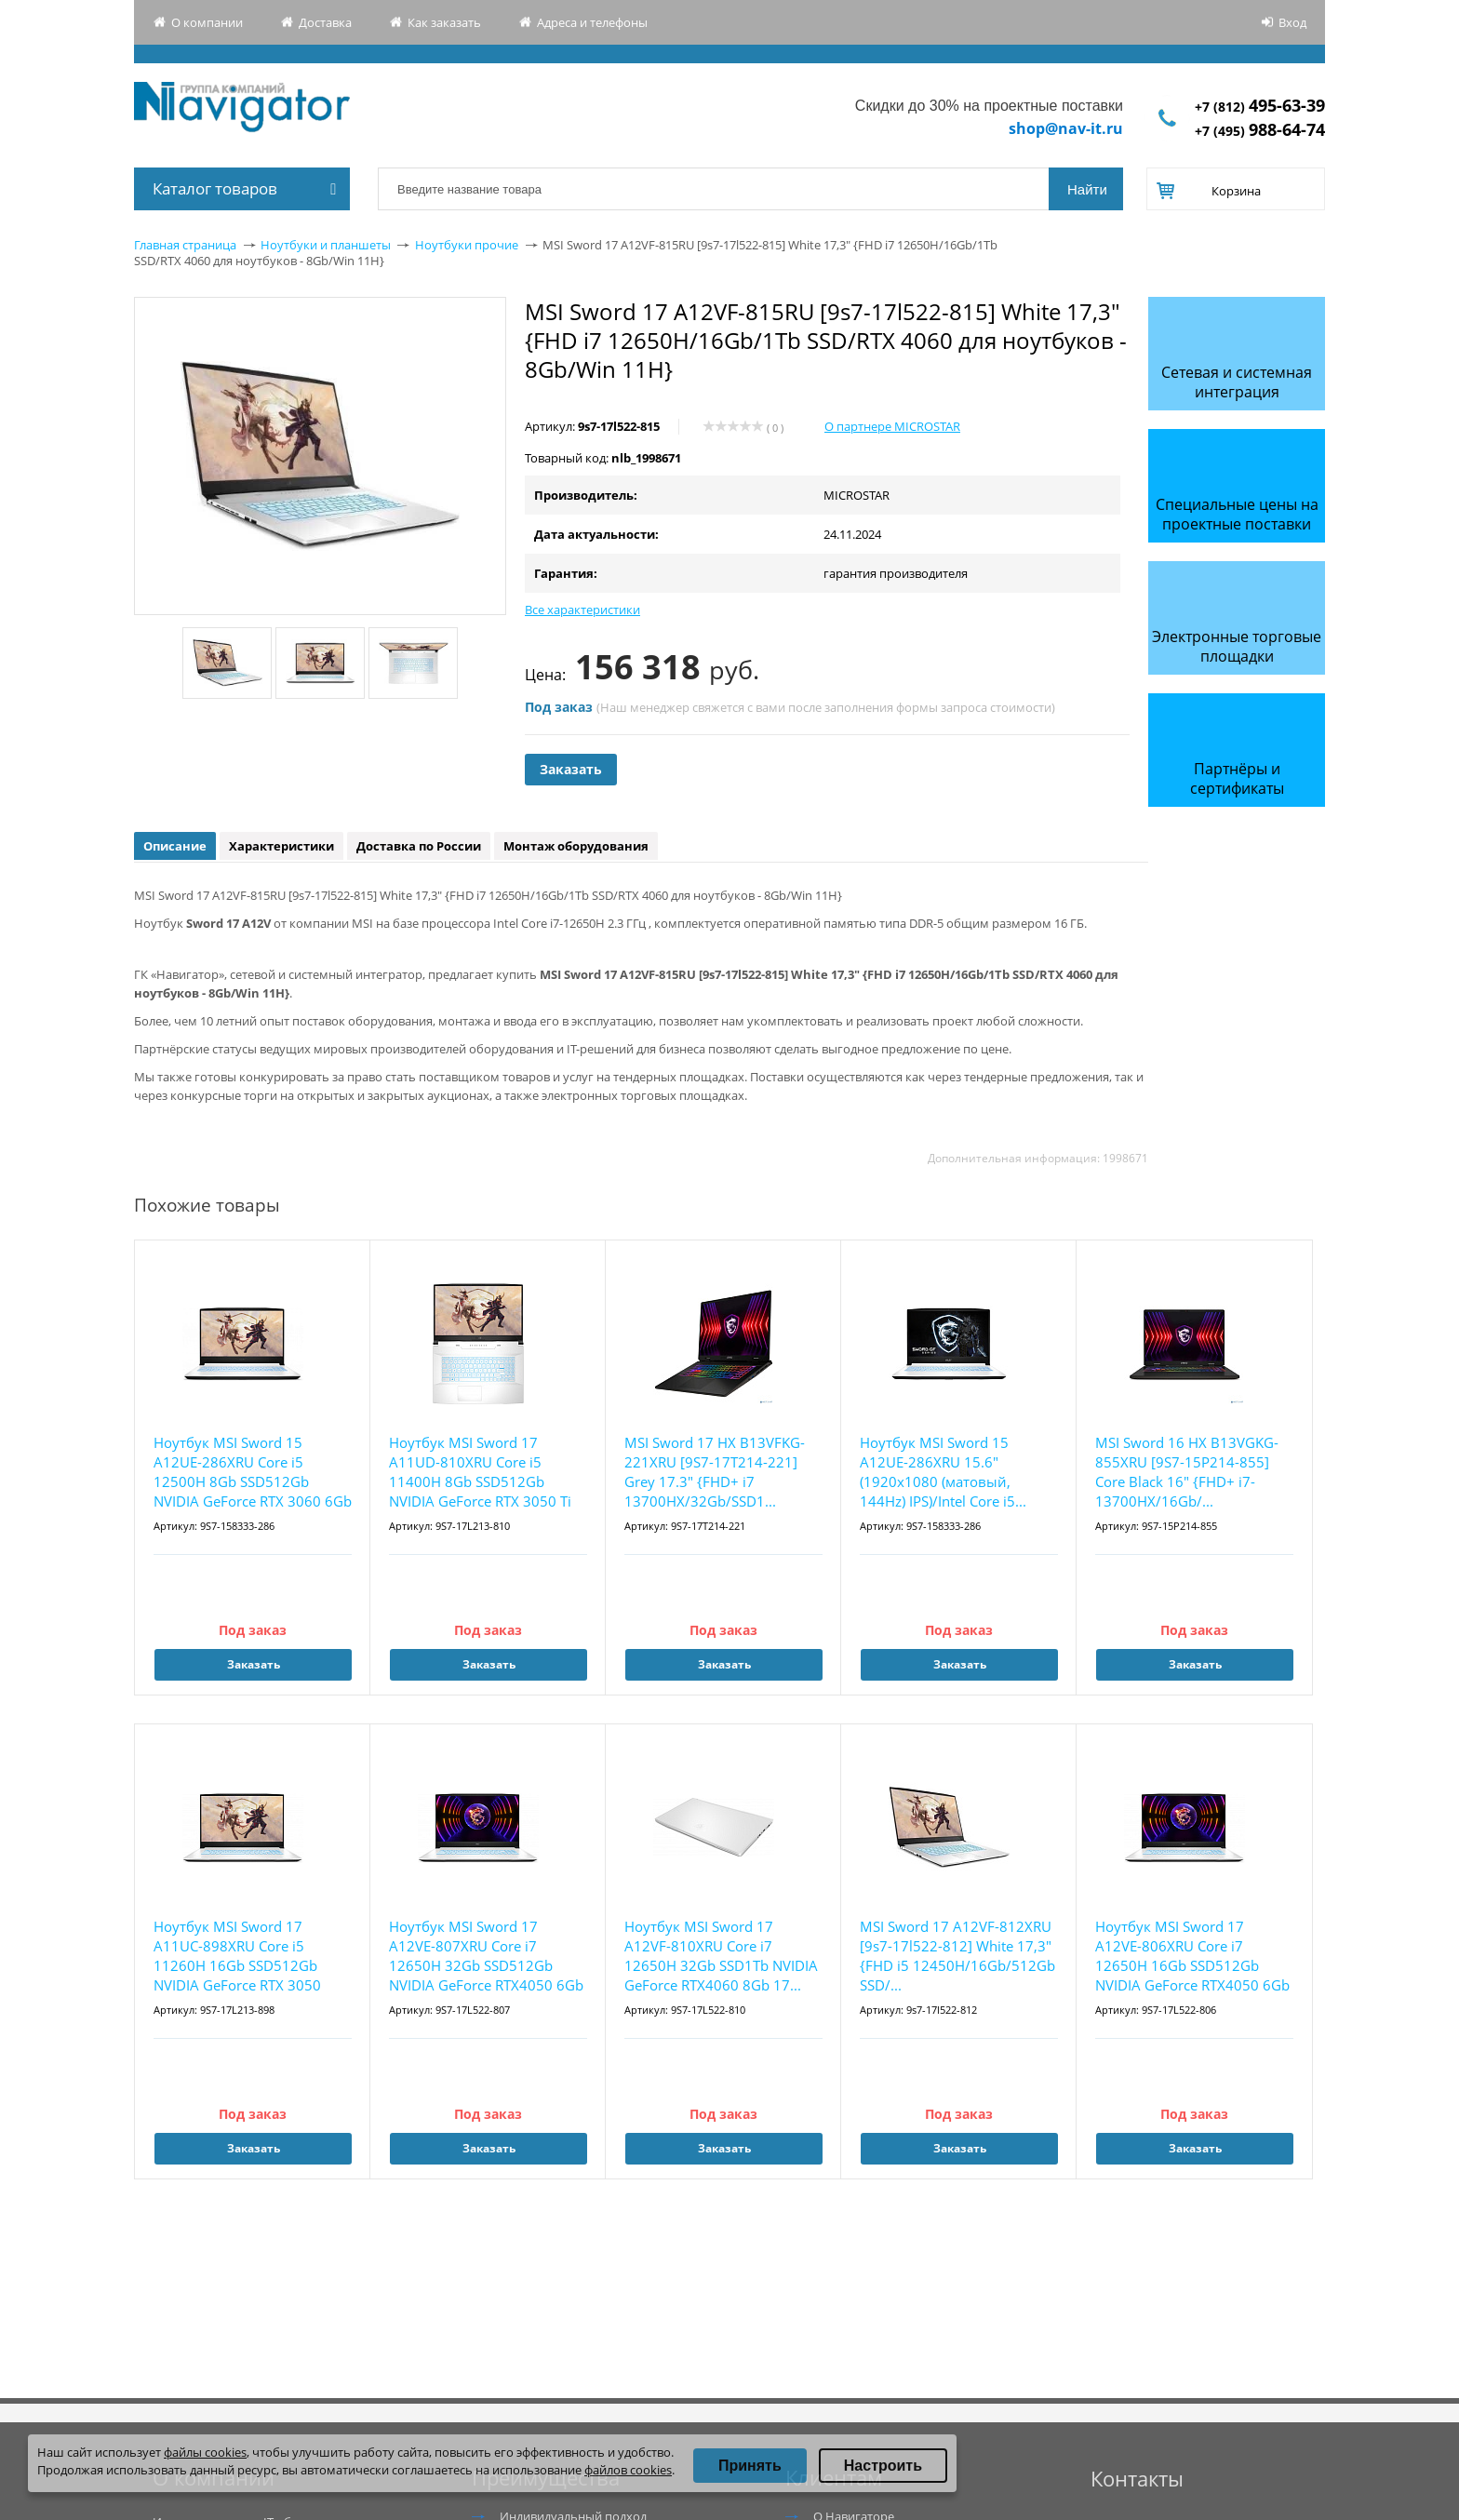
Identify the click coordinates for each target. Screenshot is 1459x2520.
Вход (1292, 22)
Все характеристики (582, 609)
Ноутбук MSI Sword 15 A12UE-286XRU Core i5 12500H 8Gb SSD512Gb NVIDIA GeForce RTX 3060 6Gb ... (253, 1472)
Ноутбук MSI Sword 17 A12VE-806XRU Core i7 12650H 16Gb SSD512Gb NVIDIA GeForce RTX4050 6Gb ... (1192, 1956)
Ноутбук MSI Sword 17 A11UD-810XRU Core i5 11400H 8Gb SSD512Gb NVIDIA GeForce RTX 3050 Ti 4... (480, 1472)
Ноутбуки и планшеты (326, 244)
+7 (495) (1260, 131)
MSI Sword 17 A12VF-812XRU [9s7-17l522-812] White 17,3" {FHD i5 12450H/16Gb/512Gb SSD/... (957, 1955)
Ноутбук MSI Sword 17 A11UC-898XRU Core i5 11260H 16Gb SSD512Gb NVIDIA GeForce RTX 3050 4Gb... (237, 1956)
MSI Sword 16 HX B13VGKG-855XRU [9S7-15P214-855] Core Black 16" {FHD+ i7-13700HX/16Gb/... (1186, 1471)
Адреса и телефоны (592, 22)
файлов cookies (628, 2469)
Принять (750, 2465)
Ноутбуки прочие (466, 244)
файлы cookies (205, 2452)
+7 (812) (1260, 106)
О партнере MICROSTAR (892, 426)
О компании (207, 22)
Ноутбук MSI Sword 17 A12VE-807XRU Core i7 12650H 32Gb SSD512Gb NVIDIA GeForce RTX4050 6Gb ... (486, 1956)
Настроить (883, 2465)
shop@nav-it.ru (1066, 128)
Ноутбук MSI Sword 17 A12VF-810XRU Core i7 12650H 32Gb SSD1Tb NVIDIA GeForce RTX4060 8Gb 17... (721, 1955)
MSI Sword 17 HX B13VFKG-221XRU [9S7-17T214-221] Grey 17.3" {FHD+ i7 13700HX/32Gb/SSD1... (714, 1471)
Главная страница (185, 244)
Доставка (325, 22)
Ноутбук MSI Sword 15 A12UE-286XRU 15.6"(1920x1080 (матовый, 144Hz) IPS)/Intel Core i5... (943, 1471)
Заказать (571, 769)
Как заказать (444, 22)
